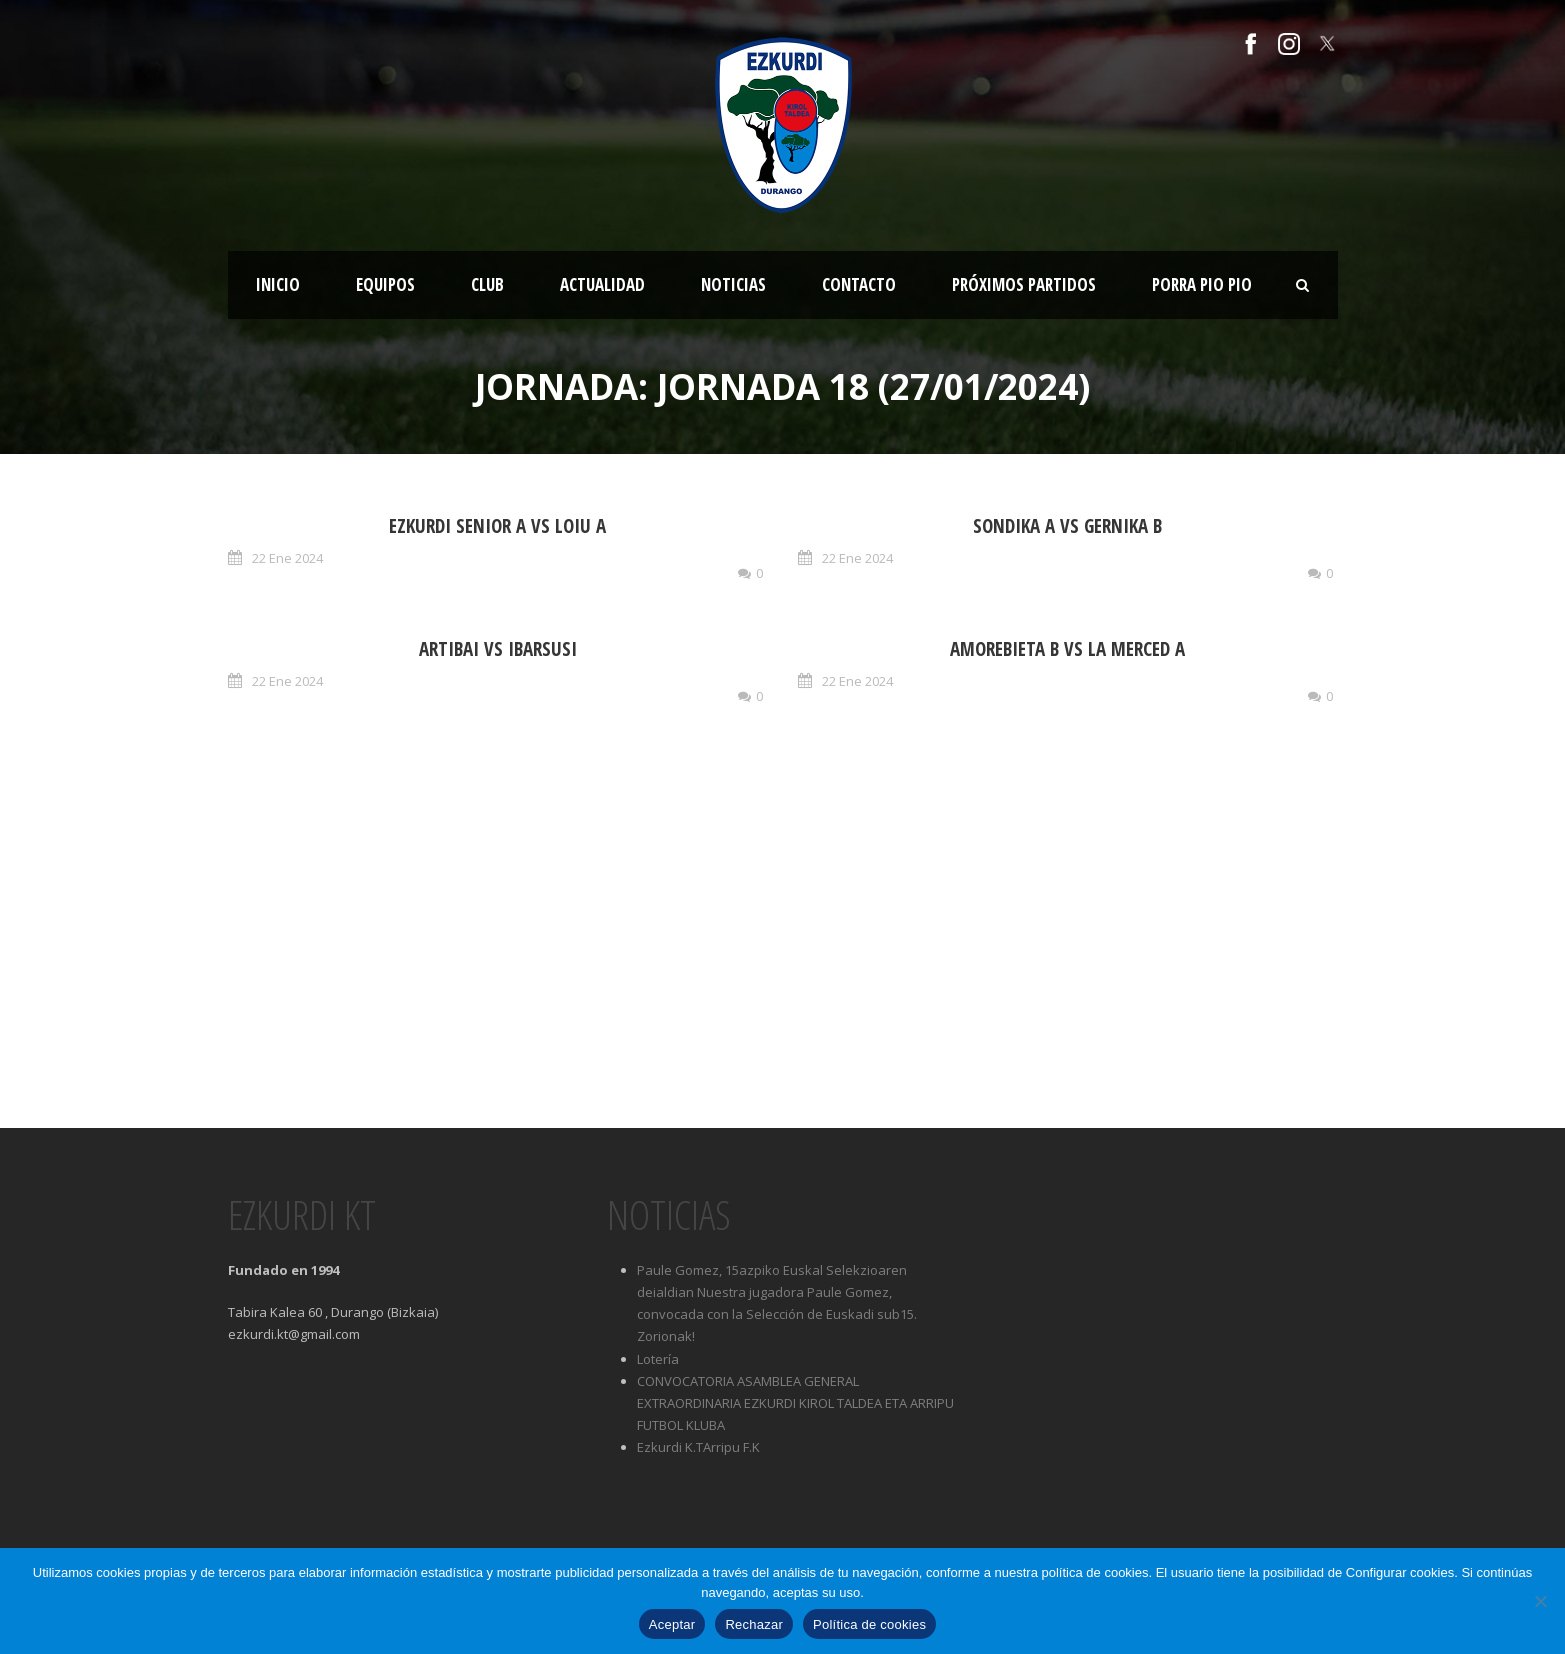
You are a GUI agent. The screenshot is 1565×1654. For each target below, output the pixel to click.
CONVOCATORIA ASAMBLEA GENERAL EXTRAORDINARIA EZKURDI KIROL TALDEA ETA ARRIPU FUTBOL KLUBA (795, 1403)
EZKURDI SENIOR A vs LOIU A (497, 526)
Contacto (859, 284)
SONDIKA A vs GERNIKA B (1067, 526)
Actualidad (602, 284)
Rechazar (754, 1624)
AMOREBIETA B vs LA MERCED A (1067, 649)
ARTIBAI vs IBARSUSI (498, 649)
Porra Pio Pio (1202, 284)
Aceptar (672, 1624)
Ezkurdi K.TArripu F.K (698, 1447)
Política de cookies (869, 1624)
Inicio (278, 284)
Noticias (733, 284)
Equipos (385, 284)
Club (487, 284)
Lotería (658, 1359)
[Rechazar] (1540, 1601)
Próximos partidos (1024, 284)
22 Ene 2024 (287, 558)
